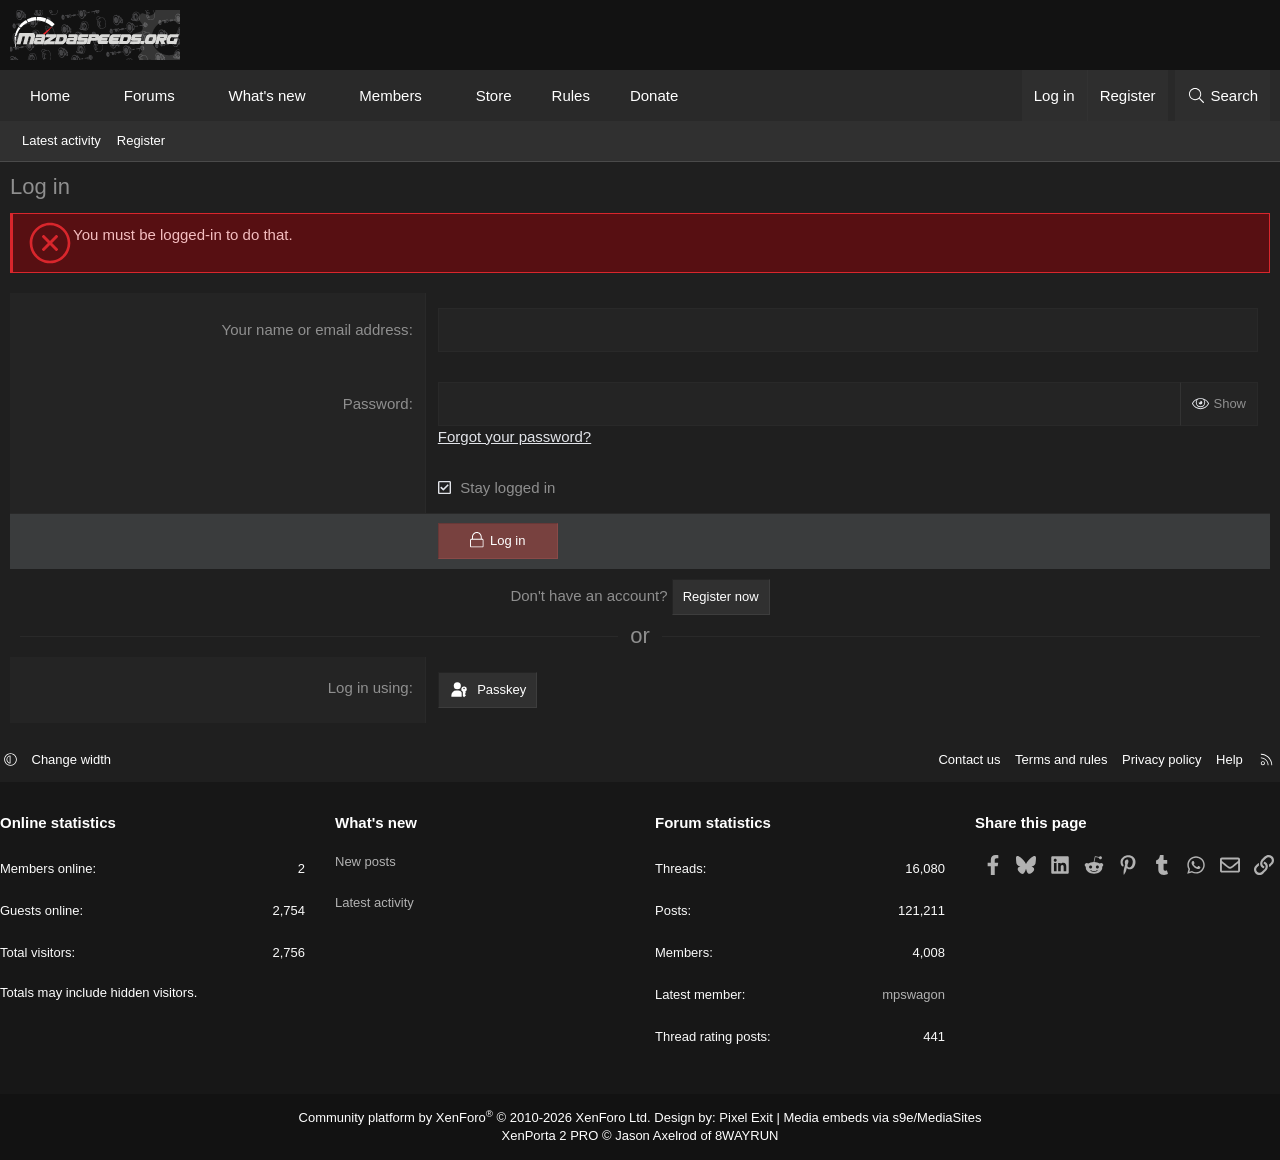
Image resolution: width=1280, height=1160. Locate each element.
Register (141, 140)
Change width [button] (82, 762)
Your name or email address (316, 334)
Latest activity (61, 140)
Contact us (959, 762)
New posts (370, 858)
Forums (149, 95)
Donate (654, 95)
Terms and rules (1051, 762)
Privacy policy (1151, 762)
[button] (88, 95)
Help (1219, 762)
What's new (266, 95)
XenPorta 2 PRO (556, 1136)
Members (390, 95)
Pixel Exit (737, 1119)
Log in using (369, 690)
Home (50, 95)
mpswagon (908, 997)
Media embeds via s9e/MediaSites (863, 1119)
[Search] (1222, 95)
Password (377, 407)
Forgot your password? (516, 439)
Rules (571, 95)
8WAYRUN (738, 1136)
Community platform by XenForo (487, 1119)
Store (494, 95)
